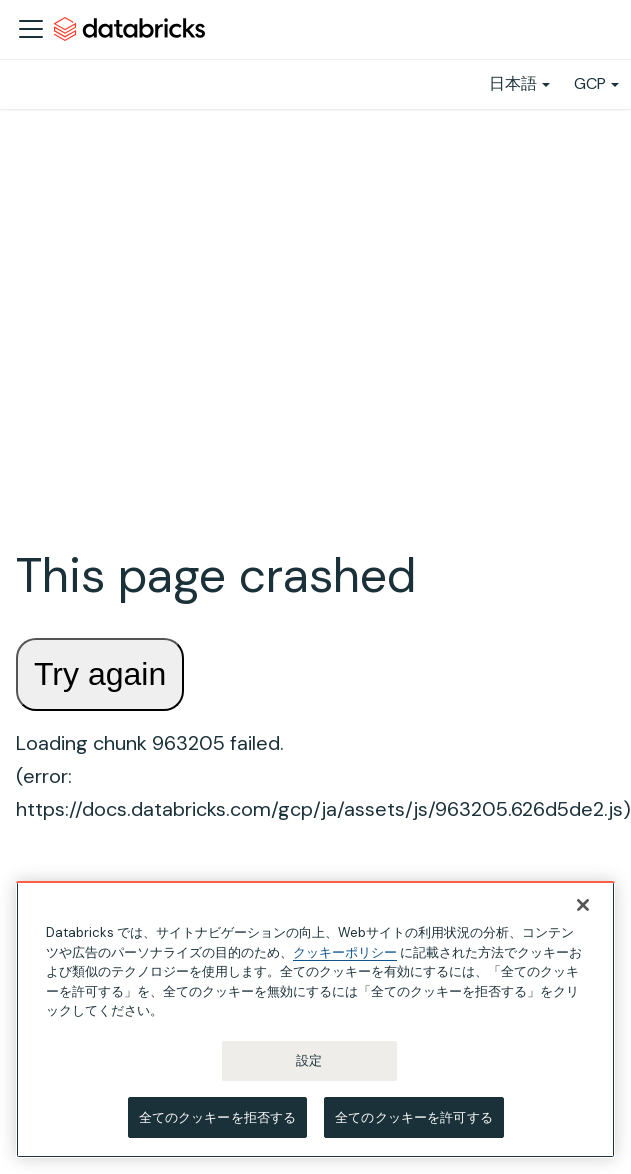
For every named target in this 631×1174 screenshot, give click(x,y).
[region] (315, 1022)
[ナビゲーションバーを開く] (31, 29)
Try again (100, 674)
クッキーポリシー (345, 954)
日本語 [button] (513, 83)
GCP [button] (590, 83)
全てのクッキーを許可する (414, 1119)
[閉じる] (583, 908)
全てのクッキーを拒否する (218, 1119)
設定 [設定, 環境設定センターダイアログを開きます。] (309, 1062)
